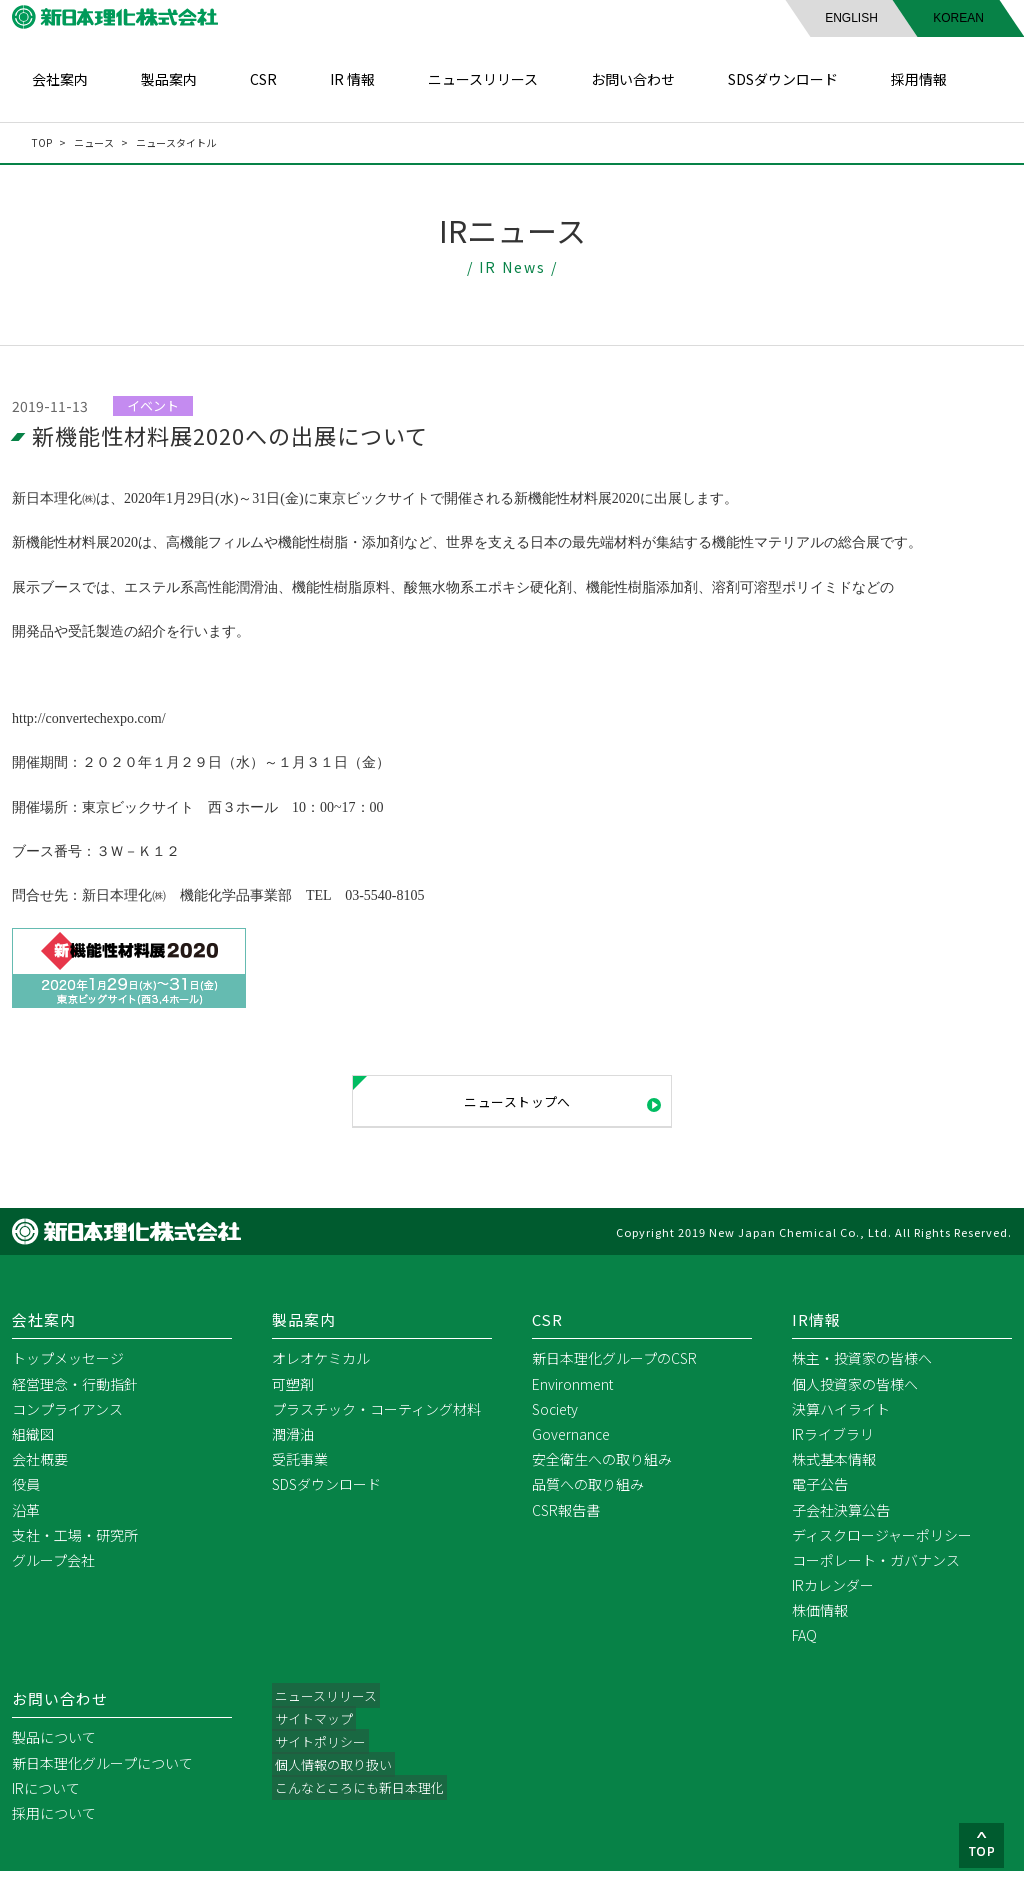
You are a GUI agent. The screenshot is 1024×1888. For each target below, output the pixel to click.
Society (555, 1426)
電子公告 (820, 1502)
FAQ (804, 1653)
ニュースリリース (483, 79)
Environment (572, 1401)
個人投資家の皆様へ (855, 1401)
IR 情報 (352, 79)
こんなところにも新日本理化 (363, 1814)
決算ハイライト (841, 1426)
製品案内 (169, 79)
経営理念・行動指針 (75, 1401)
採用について (54, 1830)
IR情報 (817, 1336)
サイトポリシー (321, 1763)
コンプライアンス (67, 1426)
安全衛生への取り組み (602, 1476)
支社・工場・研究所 (75, 1552)
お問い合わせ (633, 79)
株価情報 (820, 1628)
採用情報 (919, 79)
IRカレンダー (833, 1602)
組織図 (33, 1451)
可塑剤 (293, 1401)
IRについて (46, 1805)
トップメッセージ (68, 1376)
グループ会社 (53, 1577)
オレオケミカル (321, 1376)
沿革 (26, 1527)
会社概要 (40, 1476)
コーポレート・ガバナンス (876, 1577)
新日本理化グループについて (102, 1780)
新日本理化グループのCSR (614, 1376)
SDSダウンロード (783, 79)
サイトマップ (314, 1738)
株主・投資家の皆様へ (862, 1376)
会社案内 (60, 79)
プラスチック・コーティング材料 (376, 1426)
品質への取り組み (588, 1502)
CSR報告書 (566, 1527)
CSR (263, 79)
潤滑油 (293, 1451)
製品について (54, 1755)
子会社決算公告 (841, 1527)
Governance (571, 1451)
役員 (26, 1502)
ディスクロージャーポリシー (882, 1552)
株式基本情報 (834, 1476)
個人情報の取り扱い (335, 1788)
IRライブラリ (833, 1451)
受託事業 (300, 1476)
